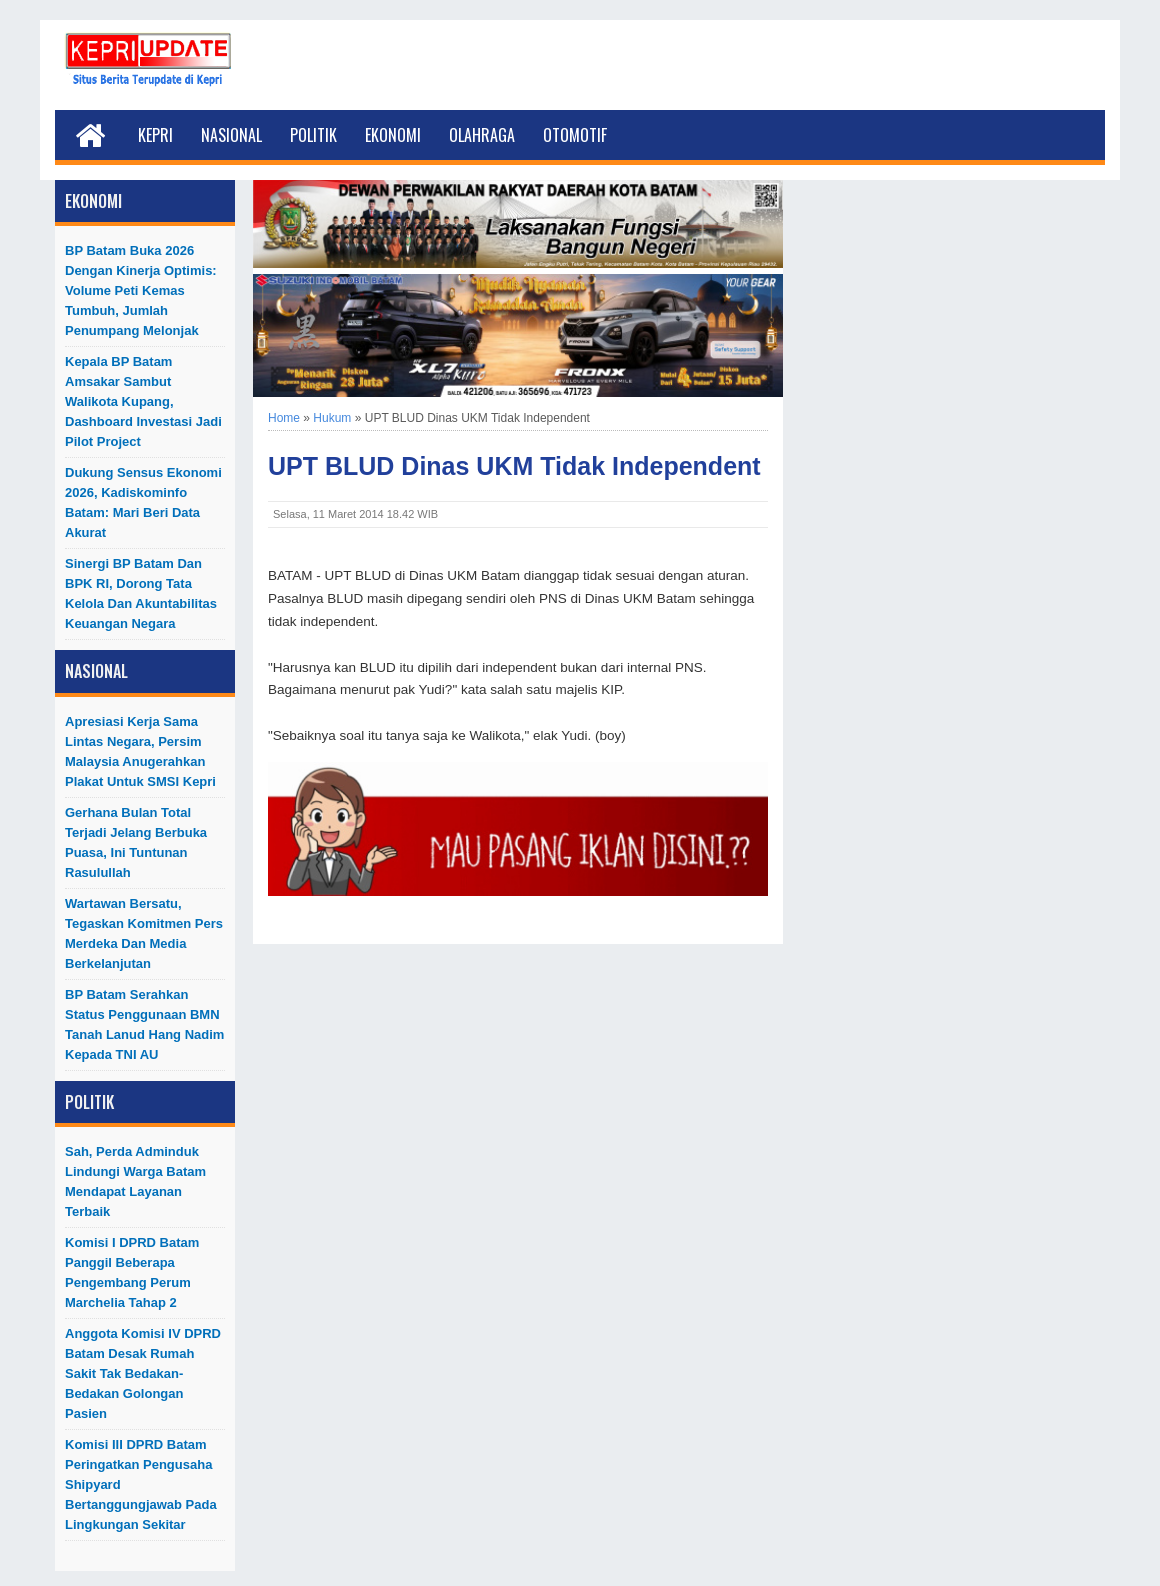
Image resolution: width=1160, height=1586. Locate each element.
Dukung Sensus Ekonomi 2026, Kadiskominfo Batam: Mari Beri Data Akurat (143, 502)
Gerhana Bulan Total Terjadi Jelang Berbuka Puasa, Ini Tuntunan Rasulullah (136, 842)
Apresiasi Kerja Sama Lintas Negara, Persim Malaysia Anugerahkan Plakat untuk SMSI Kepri (140, 751)
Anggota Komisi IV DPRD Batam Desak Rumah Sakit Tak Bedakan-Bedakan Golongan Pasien (143, 1373)
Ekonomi (393, 135)
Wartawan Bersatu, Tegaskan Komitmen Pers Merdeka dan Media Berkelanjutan (144, 933)
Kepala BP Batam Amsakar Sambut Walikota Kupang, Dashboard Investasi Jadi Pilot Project (143, 401)
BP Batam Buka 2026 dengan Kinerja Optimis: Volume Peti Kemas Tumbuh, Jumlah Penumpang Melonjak (141, 290)
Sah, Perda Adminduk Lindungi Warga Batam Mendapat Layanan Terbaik (135, 1181)
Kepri (155, 135)
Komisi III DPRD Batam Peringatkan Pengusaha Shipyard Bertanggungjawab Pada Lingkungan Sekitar (141, 1484)
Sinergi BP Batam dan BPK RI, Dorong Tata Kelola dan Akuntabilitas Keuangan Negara (141, 593)
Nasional (231, 135)
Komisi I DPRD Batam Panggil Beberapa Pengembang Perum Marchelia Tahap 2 (132, 1272)
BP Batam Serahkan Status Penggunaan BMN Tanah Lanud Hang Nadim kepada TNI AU (144, 1024)
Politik (313, 135)
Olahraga (482, 135)
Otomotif (575, 135)
